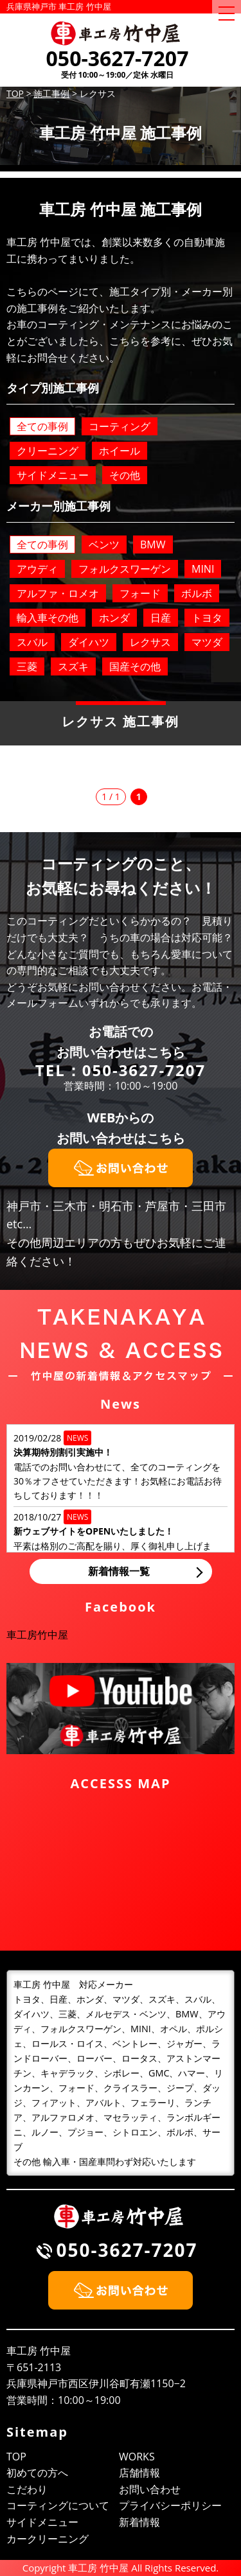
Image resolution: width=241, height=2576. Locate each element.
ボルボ (196, 593)
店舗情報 (139, 2473)
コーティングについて (57, 2505)
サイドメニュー (53, 475)
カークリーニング (47, 2539)
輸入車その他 (47, 618)
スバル (32, 642)
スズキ (73, 666)
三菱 (27, 666)
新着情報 (139, 2522)
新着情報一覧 (119, 1571)
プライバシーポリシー (170, 2505)
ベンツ (104, 544)
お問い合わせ (150, 2489)
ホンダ (114, 618)
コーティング (119, 426)
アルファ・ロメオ (58, 593)
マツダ (207, 642)
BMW (153, 544)
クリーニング (47, 451)
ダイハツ (88, 642)
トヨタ (207, 618)
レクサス (150, 642)
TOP (16, 2457)
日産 (160, 618)
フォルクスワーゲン (124, 569)
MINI (203, 569)
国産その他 (135, 666)
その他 (124, 475)
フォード (140, 593)
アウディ (37, 569)
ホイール (119, 451)
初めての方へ (37, 2473)
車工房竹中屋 (37, 1635)
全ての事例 (42, 426)
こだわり (27, 2489)
